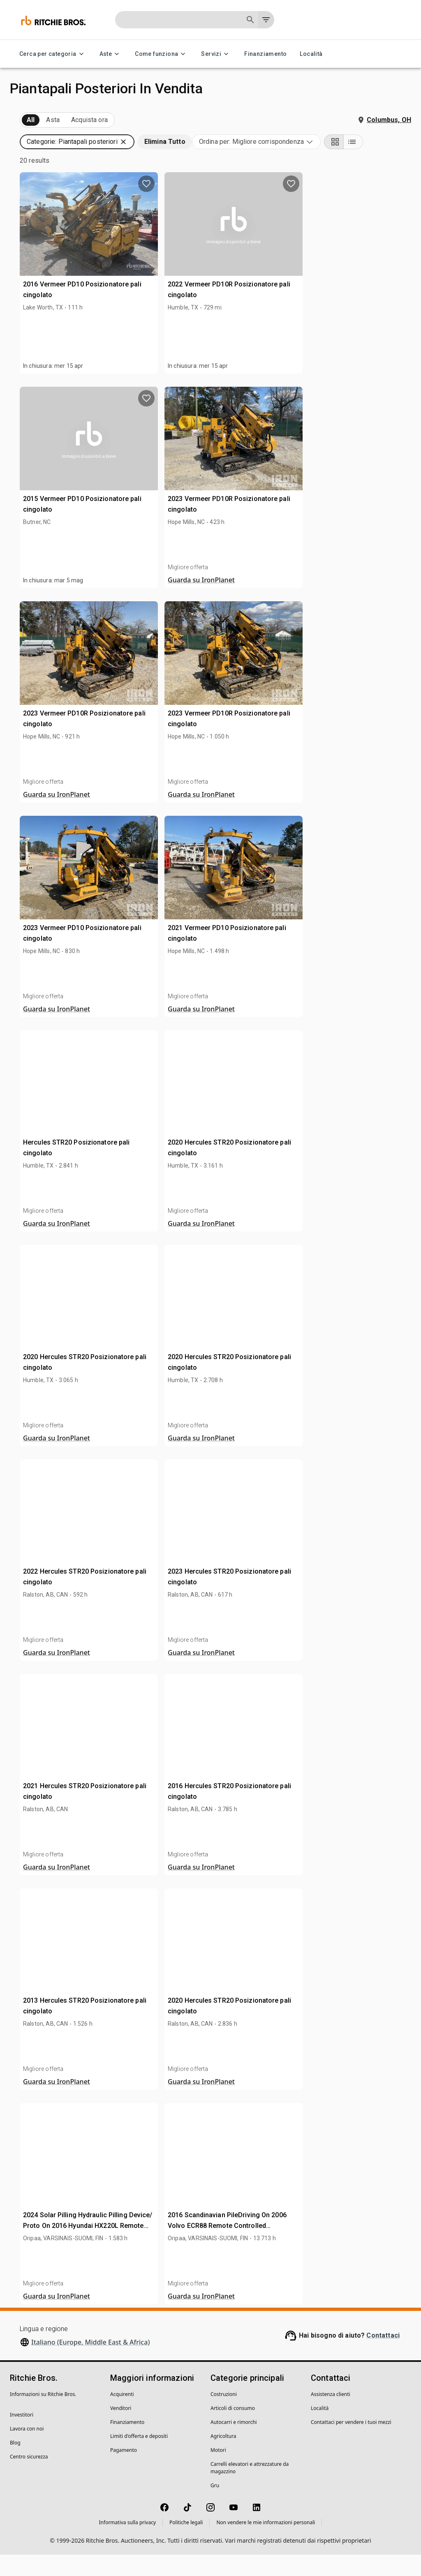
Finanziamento (265, 54)
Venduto (110, 120)
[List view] (401, 163)
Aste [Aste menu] (110, 54)
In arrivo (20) (43, 120)
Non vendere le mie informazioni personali (265, 2543)
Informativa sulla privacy (127, 2543)
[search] (135, 627)
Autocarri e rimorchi (233, 2443)
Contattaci (383, 2357)
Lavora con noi (27, 2450)
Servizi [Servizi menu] (216, 54)
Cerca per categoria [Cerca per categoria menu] (53, 54)
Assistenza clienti (330, 2415)
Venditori (120, 2429)
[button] (77, 154)
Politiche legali (186, 2543)
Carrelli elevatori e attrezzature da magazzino (249, 2489)
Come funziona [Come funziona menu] (161, 54)
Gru (214, 2506)
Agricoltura (223, 2457)
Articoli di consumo (232, 2429)
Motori (218, 2471)
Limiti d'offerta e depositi (139, 2457)
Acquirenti (122, 2415)
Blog (15, 2464)
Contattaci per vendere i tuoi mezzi (351, 2443)
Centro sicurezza (29, 2477)
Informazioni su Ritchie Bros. (43, 2415)
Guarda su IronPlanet (327, 601)
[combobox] (304, 163)
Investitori (21, 2436)
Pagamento (123, 2471)
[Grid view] (382, 163)
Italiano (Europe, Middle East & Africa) (90, 2363)
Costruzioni (223, 2415)
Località (311, 54)
